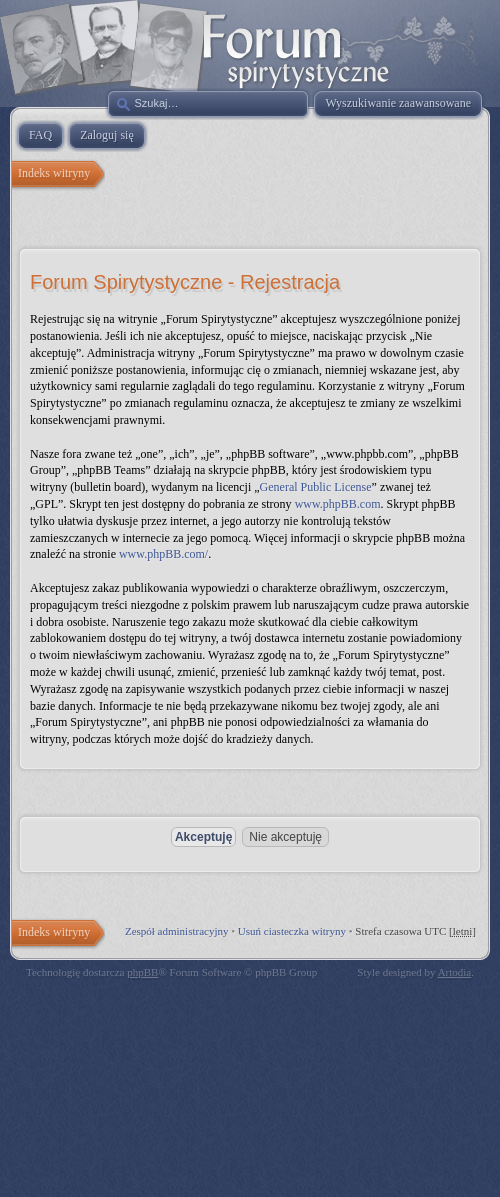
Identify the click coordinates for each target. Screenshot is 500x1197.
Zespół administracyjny (177, 931)
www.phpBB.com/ (163, 554)
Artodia (455, 972)
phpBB (142, 972)
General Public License (316, 487)
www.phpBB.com (338, 504)
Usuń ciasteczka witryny (292, 931)
